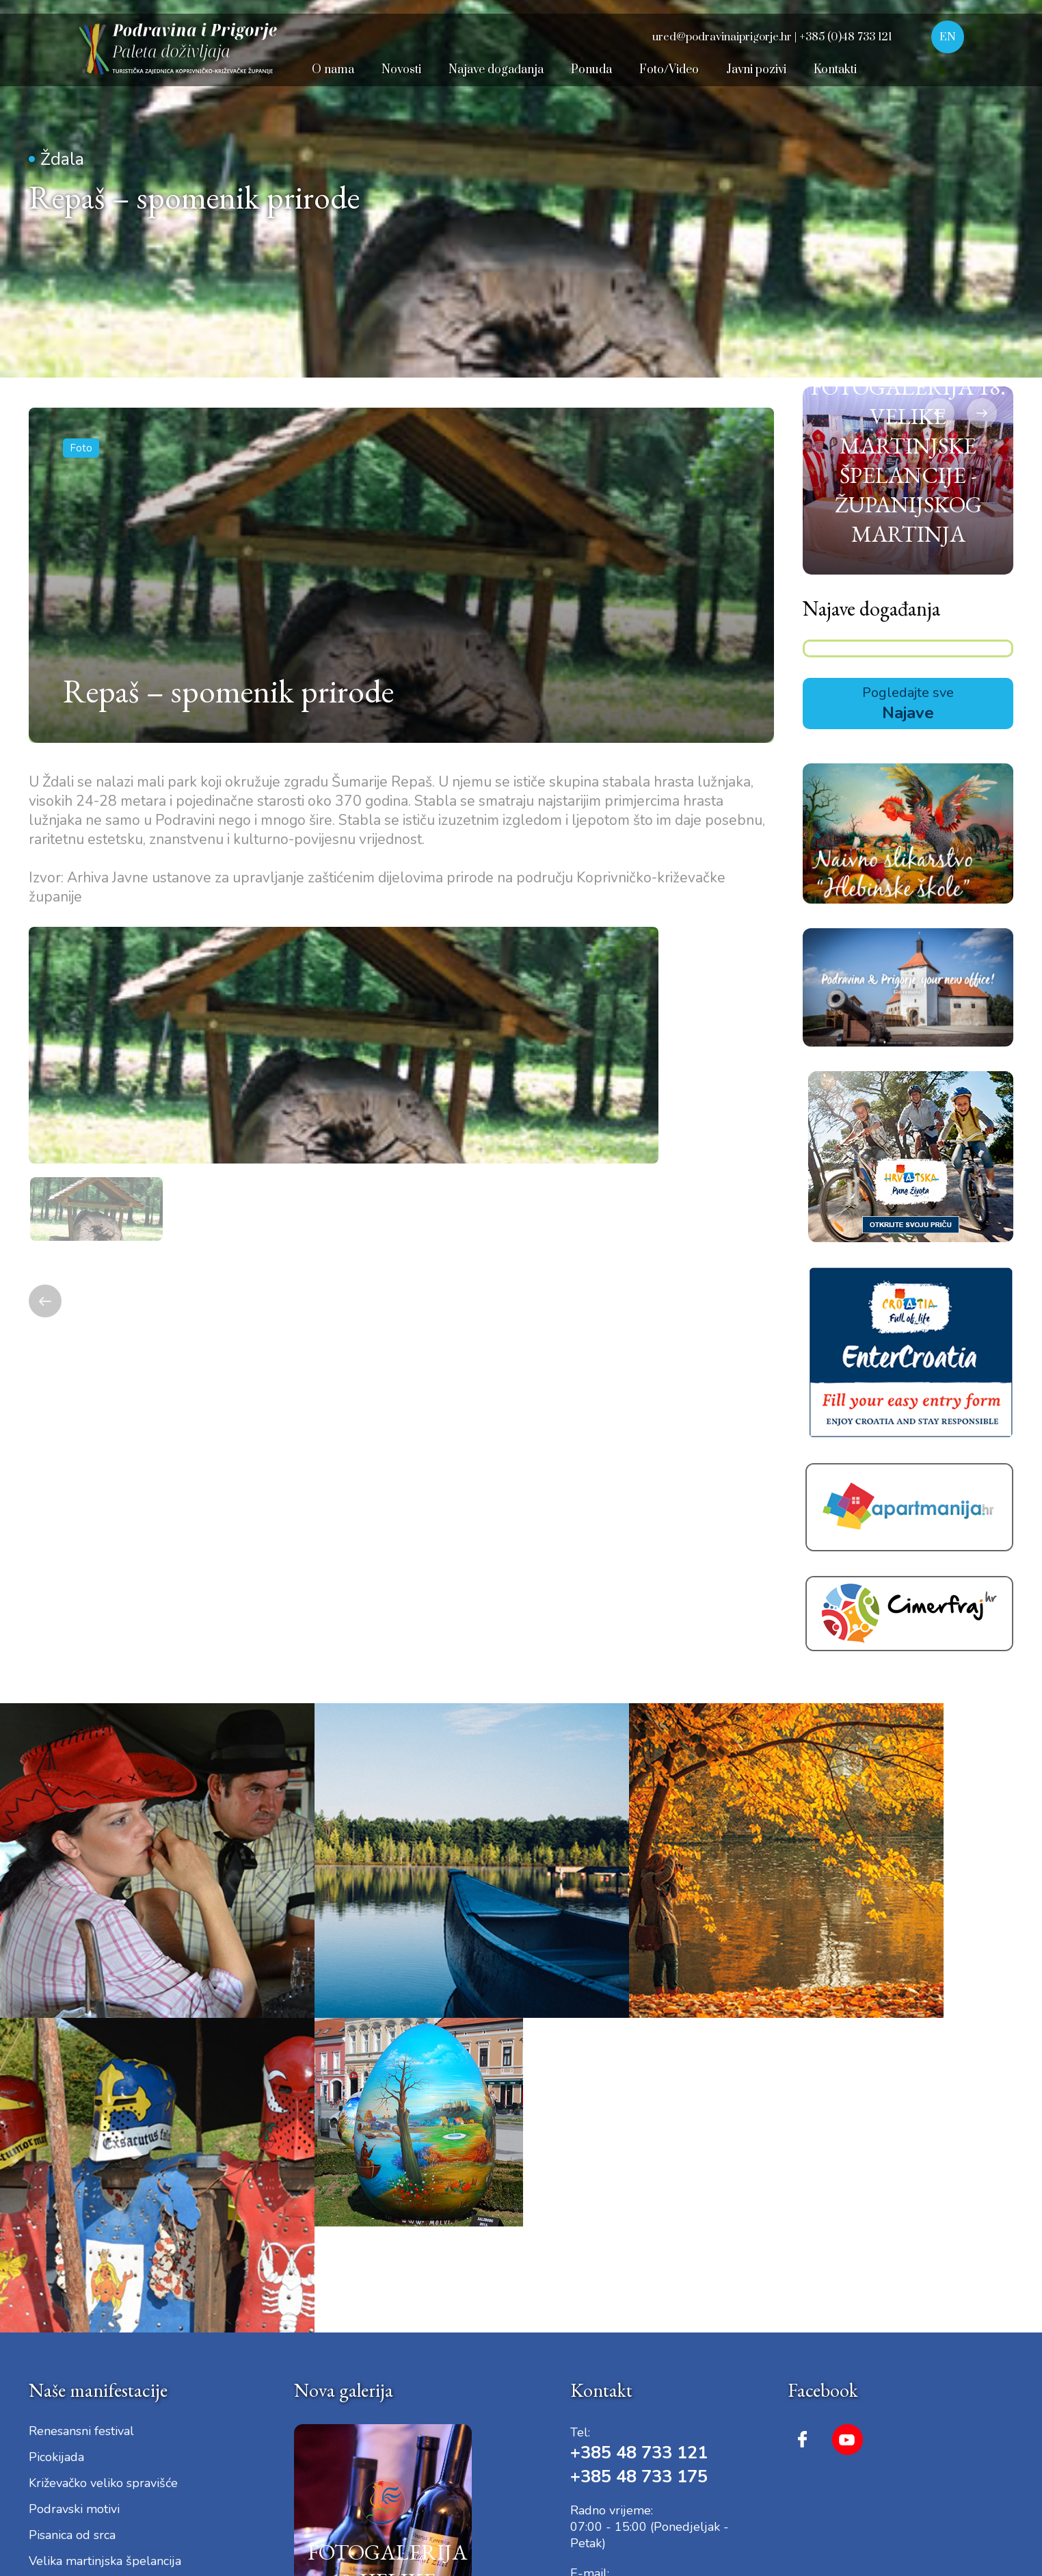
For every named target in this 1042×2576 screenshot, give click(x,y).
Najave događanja (871, 705)
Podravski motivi (74, 2185)
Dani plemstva (68, 2263)
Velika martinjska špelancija (105, 2237)
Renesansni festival (81, 2107)
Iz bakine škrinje (73, 2289)
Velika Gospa (65, 2341)
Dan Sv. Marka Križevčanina (103, 2315)
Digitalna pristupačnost (204, 2469)
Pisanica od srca (72, 2211)
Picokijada (56, 2133)
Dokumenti (293, 2469)
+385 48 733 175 (642, 2152)
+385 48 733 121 (642, 2128)
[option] (400, 1106)
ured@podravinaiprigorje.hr (685, 2269)
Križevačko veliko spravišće (103, 2159)
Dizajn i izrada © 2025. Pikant (841, 2469)
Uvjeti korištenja (102, 2469)
